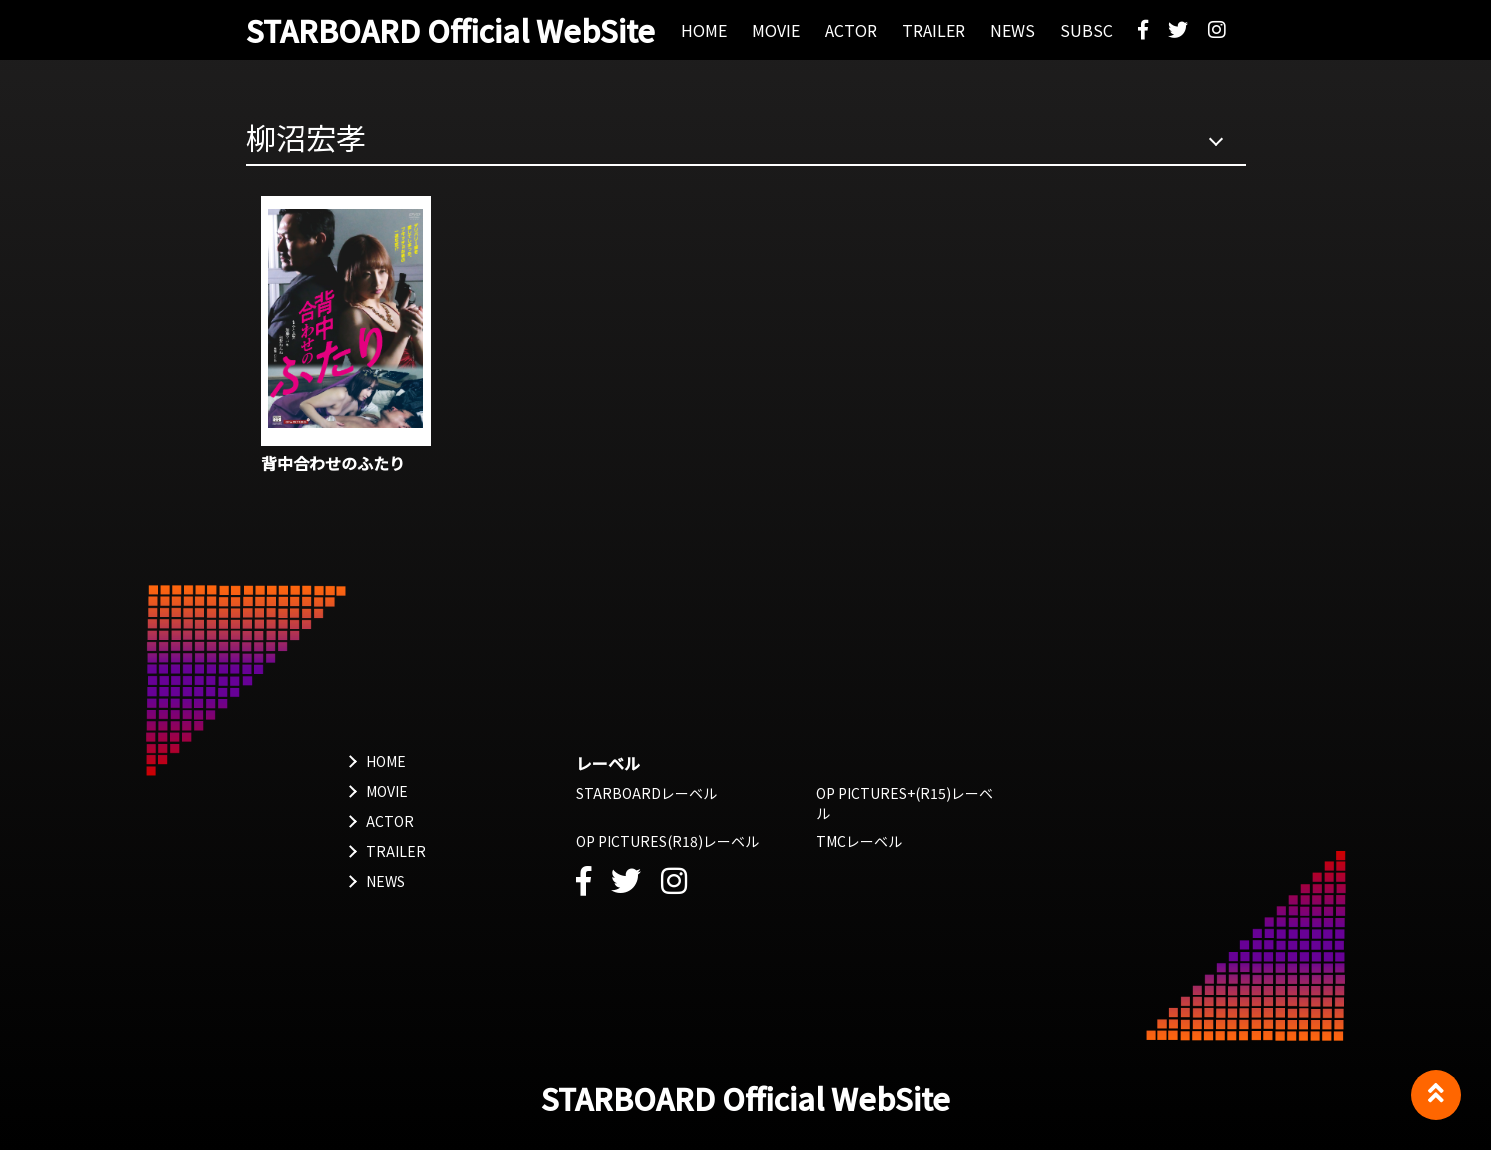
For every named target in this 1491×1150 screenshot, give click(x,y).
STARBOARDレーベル (646, 793)
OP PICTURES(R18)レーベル (667, 841)
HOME (386, 761)
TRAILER (396, 851)
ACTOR (390, 821)
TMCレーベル (859, 841)
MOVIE (387, 791)
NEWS (385, 881)
